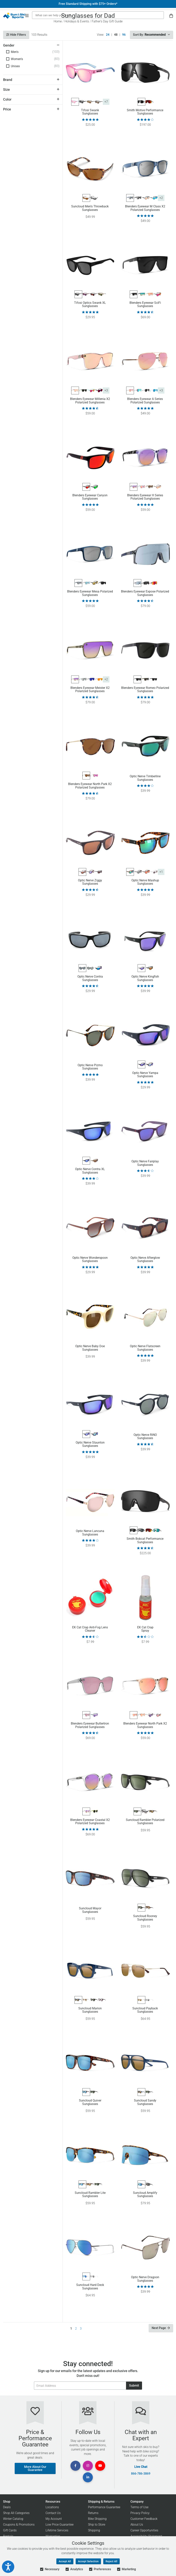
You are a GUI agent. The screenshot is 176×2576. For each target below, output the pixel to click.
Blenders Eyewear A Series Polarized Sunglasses (145, 400)
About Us (136, 2524)
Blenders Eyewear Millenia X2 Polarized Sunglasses (90, 400)
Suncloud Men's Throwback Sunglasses (90, 208)
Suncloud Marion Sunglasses (90, 2010)
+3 (106, 390)
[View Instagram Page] (88, 2466)
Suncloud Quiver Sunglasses (90, 2102)
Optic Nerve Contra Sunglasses (90, 978)
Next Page (161, 2328)
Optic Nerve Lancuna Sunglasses (90, 1532)
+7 (106, 102)
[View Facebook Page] (75, 2466)
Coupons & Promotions (19, 2524)
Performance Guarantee (104, 2507)
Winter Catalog (13, 2519)
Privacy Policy (140, 2513)
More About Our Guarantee (35, 2468)
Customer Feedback (143, 2519)
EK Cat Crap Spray (145, 1629)
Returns (93, 2513)
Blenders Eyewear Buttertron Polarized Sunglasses (90, 1725)
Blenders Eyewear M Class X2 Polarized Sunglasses (145, 208)
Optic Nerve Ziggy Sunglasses (90, 882)
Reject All (111, 2561)
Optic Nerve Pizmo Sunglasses (90, 1067)
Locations (52, 2507)
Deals (7, 2507)
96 (124, 34)
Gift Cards (10, 2530)
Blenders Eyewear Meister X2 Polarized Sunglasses (90, 689)
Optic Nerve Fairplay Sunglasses (145, 1163)
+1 (161, 872)
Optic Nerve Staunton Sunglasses (90, 1444)
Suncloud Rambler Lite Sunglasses (90, 2194)
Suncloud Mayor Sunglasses (90, 1910)
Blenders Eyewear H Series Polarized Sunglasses (145, 497)
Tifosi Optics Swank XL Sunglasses (90, 304)
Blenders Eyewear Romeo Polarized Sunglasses (145, 689)
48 (116, 34)
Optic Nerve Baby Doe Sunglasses (90, 1347)
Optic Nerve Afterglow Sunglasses (145, 1259)
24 (107, 34)
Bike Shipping (97, 2519)
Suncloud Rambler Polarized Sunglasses (145, 1821)
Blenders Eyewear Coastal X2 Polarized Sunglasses (90, 1821)
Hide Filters (16, 34)
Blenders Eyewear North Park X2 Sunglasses (145, 1725)
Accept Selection (88, 2561)
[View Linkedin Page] (88, 2477)
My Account (54, 2519)
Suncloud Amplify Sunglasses (145, 2194)
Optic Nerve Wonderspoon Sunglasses (90, 1259)
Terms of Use (139, 2507)
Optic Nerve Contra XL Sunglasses (90, 1170)
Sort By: (151, 34)
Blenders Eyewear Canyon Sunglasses (89, 497)
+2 (161, 198)
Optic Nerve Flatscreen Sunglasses (145, 1347)
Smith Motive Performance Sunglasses (145, 112)
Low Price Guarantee (60, 2524)
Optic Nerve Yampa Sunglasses (145, 1074)
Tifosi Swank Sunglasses (90, 112)
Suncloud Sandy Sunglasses (145, 2102)
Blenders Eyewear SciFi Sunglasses (145, 304)
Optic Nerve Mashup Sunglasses (145, 882)
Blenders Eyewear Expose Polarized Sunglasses (145, 593)
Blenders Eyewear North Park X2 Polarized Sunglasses (90, 785)
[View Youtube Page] (100, 2466)
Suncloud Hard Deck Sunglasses (90, 2286)
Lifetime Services (57, 2530)
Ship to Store (96, 2524)
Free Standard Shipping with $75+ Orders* (88, 3)
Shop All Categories (16, 2513)
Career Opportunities (144, 2530)
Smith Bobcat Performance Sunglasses (145, 1540)
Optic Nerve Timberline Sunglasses (145, 778)
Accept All (65, 2561)
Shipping (94, 2530)
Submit (134, 2385)
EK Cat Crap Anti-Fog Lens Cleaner (90, 1629)
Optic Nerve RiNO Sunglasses (145, 1436)
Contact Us (53, 2513)
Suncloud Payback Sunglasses (145, 2010)
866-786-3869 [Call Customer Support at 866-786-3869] (140, 2473)
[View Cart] (171, 16)
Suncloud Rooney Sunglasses (145, 1917)
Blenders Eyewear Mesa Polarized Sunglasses (90, 593)
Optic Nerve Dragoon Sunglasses (145, 2279)
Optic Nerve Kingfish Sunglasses (145, 978)
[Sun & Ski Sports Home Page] (14, 16)
